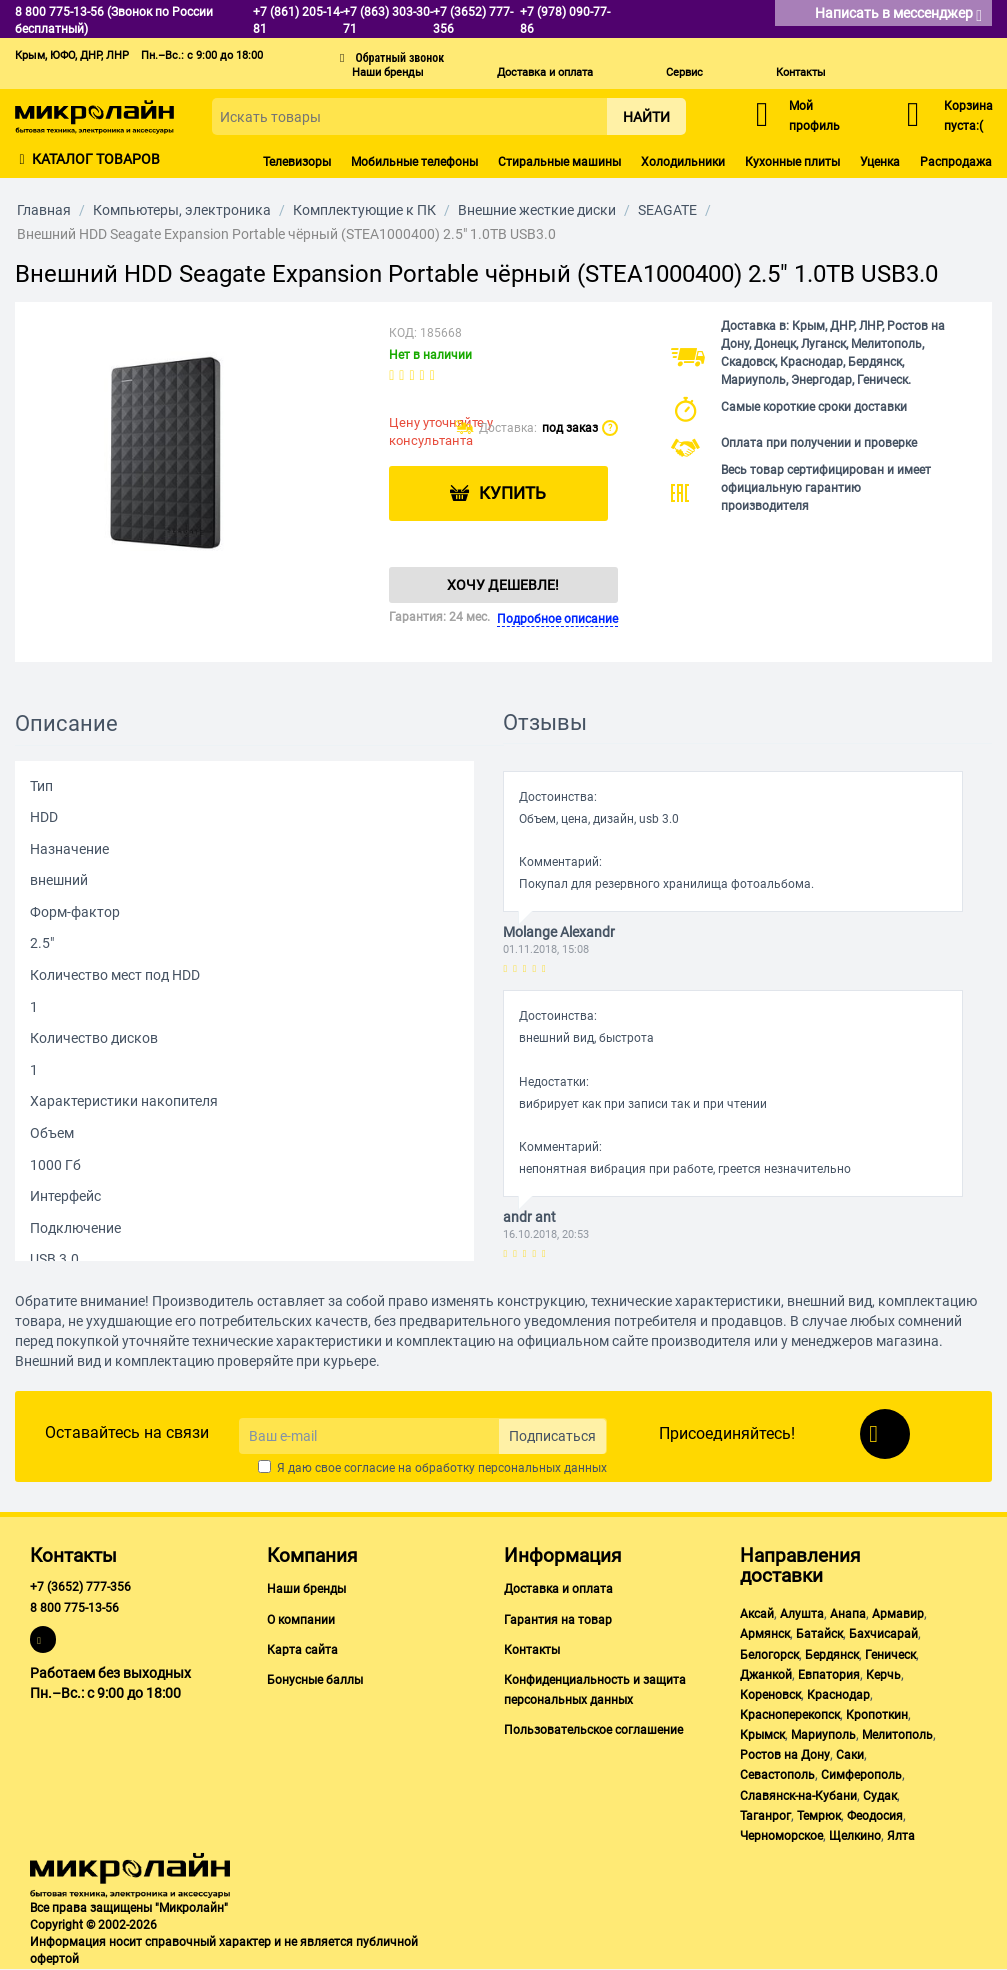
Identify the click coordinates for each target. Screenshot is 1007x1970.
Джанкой (766, 1675)
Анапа (848, 1614)
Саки (850, 1755)
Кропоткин (877, 1715)
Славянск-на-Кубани (798, 1796)
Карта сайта (302, 1650)
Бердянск (832, 1655)
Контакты (801, 72)
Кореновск (770, 1695)
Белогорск (769, 1655)
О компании (301, 1620)
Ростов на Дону (785, 1755)
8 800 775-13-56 (74, 1608)
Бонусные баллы (315, 1680)
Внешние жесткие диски (537, 210)
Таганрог (765, 1816)
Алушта (802, 1614)
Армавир (898, 1614)
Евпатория (829, 1675)
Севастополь (777, 1775)
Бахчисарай (883, 1634)
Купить (513, 494)
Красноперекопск (790, 1715)
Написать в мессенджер (898, 14)
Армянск (765, 1634)
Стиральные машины (559, 162)
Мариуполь (823, 1735)
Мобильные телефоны (414, 162)
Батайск (819, 1634)
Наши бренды (388, 72)
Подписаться (552, 1436)
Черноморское (781, 1836)
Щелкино (855, 1836)
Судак (880, 1796)
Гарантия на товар (558, 1620)
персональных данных (542, 1468)
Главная (44, 210)
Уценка (880, 162)
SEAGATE (667, 210)
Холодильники (683, 162)
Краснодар (838, 1695)
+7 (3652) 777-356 (80, 1587)
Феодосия (875, 1816)
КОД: (403, 333)
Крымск (762, 1735)
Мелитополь (897, 1735)
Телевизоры (297, 162)
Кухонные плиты (792, 162)
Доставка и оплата (545, 72)
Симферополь (861, 1775)
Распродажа (956, 162)
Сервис (684, 72)
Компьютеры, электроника (182, 210)
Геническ (890, 1655)
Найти (646, 117)
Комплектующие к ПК (364, 210)
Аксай (757, 1614)
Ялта (901, 1836)
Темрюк (819, 1816)
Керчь (883, 1675)
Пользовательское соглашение (593, 1730)
